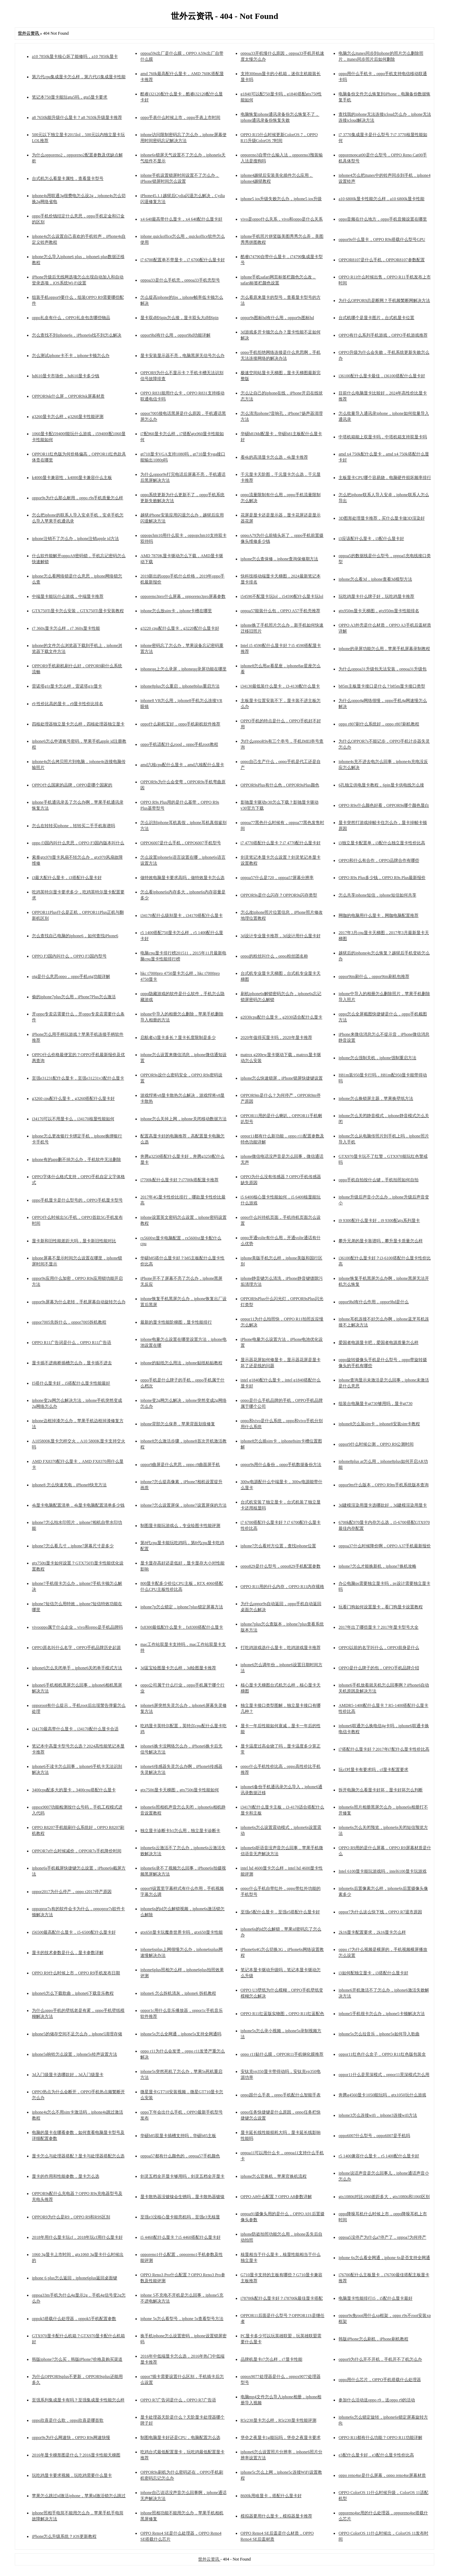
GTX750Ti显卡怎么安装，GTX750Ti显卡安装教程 (78, 610)
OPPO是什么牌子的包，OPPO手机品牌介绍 (379, 1667)
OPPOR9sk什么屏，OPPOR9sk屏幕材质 (68, 396)
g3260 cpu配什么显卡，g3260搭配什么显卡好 (73, 1098)
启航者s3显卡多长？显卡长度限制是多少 (178, 1037)
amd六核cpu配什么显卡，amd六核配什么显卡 (182, 764)
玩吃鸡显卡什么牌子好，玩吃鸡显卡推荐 (376, 596)
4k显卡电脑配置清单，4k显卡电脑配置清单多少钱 (78, 1505)
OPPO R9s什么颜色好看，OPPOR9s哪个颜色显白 (384, 805)
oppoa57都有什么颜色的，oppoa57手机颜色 (180, 2156)
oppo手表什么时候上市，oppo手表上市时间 (180, 117)
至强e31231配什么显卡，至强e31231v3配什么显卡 (78, 1078)
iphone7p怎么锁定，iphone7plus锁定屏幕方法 (181, 1606)
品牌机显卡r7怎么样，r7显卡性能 (271, 2359)
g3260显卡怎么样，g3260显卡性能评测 (67, 416)
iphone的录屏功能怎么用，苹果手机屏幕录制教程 (384, 648)
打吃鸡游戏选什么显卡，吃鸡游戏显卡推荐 (281, 1647)
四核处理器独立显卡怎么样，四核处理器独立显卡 (78, 724)
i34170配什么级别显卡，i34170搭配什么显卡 (181, 915)
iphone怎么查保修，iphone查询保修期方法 (279, 558)
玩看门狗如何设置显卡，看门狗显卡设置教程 (381, 1606)
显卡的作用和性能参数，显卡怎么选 (65, 2176)
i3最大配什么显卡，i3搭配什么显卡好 (67, 877)
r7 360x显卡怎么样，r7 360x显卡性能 (66, 628)
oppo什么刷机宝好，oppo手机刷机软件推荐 (180, 724)
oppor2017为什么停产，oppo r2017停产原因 (72, 1891)
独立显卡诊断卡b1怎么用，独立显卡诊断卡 (180, 1830)
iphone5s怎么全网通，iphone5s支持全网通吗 (180, 2033)
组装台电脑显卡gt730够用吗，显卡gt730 (376, 1403)
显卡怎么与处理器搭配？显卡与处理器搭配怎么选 (78, 2156)
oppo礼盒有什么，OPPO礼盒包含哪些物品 (71, 317)
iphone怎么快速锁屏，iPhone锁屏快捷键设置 (282, 1078)
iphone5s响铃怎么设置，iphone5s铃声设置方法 (74, 2054)
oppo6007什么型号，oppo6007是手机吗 (374, 2135)
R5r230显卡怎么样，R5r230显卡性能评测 (278, 2420)
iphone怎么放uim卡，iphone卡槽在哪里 (176, 610)
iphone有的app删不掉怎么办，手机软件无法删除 (76, 1159)
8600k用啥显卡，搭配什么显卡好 (271, 2495)
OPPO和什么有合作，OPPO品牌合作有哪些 (379, 860)
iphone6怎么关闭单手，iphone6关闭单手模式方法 (77, 1667)
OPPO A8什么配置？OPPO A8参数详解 (276, 2196)
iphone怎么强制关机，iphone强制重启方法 (377, 1057)
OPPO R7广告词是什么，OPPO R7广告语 (178, 2400)
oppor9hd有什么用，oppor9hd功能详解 (175, 335)
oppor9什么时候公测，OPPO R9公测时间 (376, 1444)
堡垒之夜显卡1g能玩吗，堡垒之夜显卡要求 (281, 2437)
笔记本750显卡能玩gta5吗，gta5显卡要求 (69, 97)
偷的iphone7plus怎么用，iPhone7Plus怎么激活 (74, 996)
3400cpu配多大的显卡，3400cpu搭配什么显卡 (74, 1789)
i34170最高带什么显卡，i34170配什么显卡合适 (75, 1728)
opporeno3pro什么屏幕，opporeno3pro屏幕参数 (183, 596)
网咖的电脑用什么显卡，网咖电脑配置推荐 (378, 915)
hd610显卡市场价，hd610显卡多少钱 (65, 375)
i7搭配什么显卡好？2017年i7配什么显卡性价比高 (384, 1749)
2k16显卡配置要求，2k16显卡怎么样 (372, 1932)
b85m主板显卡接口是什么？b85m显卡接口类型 (382, 686)
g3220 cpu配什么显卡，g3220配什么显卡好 (179, 628)
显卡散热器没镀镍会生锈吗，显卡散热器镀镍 (182, 2196)
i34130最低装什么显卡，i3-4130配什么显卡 (280, 686)
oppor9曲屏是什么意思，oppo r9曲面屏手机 (180, 1464)
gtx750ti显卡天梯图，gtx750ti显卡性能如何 (179, 1789)
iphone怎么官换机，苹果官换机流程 (274, 2176)
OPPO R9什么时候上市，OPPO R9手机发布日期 (76, 1972)
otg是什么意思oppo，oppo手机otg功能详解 (71, 976)
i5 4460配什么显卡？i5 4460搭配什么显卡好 (180, 2237)
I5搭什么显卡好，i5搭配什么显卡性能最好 (71, 1383)
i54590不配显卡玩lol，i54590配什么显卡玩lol (282, 596)
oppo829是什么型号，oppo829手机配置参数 (281, 1566)
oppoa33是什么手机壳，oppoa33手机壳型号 (180, 280)
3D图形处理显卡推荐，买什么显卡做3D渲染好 (381, 518)
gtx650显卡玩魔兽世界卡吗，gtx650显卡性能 (181, 1932)
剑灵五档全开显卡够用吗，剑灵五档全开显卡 (182, 2176)
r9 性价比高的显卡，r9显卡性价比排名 (67, 703)
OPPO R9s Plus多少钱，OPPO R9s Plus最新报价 (382, 877)
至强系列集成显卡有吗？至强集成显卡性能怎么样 (78, 2400)
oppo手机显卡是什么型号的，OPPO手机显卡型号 (77, 1200)
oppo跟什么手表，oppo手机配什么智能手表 (281, 2094)
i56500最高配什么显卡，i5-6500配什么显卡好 (74, 1932)
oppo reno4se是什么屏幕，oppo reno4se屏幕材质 (382, 2475)
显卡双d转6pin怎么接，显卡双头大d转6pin (179, 317)
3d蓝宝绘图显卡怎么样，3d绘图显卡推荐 (178, 1667)
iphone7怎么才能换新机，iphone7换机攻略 (377, 1566)
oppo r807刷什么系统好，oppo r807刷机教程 (379, 724)
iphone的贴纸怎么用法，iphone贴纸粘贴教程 (181, 1362)
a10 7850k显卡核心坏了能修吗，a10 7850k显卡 (75, 56)
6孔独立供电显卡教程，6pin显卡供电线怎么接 (381, 785)
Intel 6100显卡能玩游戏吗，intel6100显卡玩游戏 (382, 1871)
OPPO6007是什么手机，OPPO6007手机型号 (180, 842)
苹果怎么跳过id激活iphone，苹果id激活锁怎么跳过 (79, 2495)
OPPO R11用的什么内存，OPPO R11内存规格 (282, 1586)
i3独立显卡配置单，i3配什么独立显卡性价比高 (382, 842)
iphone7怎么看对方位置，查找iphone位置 (278, 1545)
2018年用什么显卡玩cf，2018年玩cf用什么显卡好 (77, 2237)
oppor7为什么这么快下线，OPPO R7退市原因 (380, 1911)
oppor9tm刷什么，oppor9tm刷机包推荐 (374, 976)
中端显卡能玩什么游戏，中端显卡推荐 (67, 596)
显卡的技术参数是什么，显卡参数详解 (67, 1952)
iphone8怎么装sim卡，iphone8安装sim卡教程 (379, 1423)
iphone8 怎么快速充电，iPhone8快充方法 (69, 1484)
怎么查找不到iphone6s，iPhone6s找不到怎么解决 (76, 335)
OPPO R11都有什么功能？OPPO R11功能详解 (380, 2437)
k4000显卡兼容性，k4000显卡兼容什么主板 (72, 477)
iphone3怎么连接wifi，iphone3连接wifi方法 (378, 2115)
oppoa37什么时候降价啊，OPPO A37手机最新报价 (385, 1545)
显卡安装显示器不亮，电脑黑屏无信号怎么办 (182, 355)
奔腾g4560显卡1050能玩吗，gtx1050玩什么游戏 (382, 2094)
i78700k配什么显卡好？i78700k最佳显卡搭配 (282, 2298)
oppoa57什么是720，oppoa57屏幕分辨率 (277, 877)
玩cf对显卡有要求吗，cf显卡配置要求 (373, 1769)
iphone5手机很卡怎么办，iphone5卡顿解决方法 (381, 2013)
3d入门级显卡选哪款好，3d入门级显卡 (67, 2074)
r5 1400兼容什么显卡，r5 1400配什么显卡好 (379, 2156)
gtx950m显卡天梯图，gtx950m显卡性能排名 (379, 610)
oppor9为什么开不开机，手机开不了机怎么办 (380, 2359)
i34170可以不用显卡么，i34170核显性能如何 (73, 1118)
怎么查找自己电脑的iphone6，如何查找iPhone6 (75, 935)
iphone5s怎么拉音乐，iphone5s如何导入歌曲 (379, 2033)
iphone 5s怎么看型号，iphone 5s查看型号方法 (181, 2318)
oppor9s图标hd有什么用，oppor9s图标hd (277, 317)
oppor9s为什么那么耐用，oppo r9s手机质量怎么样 (77, 497)
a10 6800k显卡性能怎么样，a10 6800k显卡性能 (381, 198)
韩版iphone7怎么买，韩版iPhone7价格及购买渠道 (77, 2359)
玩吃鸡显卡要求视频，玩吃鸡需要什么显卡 (72, 2475)
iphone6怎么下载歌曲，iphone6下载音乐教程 (73, 1993)
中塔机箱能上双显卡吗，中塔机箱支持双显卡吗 (383, 436)
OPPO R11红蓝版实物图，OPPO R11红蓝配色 (282, 2013)
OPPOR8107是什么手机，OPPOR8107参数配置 (381, 259)
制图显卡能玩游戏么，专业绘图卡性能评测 (180, 1525)
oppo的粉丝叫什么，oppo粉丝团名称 (274, 956)
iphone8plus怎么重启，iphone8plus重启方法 (179, 686)
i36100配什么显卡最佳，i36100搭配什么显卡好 (382, 375)
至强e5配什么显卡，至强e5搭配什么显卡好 (280, 1911)
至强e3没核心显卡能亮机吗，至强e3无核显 (180, 2217)
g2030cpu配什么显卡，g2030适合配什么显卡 (281, 1017)
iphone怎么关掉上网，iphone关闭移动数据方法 (183, 1118)
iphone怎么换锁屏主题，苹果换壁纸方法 (376, 1098)
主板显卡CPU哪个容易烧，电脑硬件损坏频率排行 (385, 477)
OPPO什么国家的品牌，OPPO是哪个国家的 (72, 785)
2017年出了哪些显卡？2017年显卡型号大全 (378, 1627)
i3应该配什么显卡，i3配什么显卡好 (371, 538)
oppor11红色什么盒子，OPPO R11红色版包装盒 (382, 2054)
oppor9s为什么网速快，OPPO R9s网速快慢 (71, 2437)
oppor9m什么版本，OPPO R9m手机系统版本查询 (383, 1484)
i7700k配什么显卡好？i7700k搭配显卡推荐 (179, 1179)
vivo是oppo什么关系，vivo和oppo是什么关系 (282, 219)
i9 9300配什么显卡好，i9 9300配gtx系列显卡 (379, 1220)
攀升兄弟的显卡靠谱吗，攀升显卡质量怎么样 (381, 1240)
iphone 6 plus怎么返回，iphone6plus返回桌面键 (74, 2278)
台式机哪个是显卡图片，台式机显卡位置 (376, 317)
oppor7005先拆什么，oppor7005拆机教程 (69, 1322)
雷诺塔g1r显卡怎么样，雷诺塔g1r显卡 (67, 686)
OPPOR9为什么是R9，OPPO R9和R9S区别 (71, 2217)
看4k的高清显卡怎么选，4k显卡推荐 (274, 457)
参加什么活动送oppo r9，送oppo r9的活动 (377, 2400)
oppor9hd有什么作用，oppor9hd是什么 (374, 1301)
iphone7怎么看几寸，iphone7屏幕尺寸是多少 (73, 1545)
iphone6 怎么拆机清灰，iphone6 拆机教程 (178, 1993)
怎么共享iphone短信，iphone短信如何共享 (377, 895)
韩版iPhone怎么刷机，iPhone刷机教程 (373, 2339)
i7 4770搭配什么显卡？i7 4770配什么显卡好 (281, 842)
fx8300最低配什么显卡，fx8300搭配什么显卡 (181, 1627)
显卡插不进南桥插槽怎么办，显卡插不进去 (72, 1362)
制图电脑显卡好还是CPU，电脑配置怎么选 (180, 2437)
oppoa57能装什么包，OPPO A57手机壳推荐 (280, 610)
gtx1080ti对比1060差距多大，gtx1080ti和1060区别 (384, 2196)
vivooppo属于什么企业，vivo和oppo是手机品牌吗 (77, 1627)
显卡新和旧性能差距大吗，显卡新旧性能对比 (74, 1240)
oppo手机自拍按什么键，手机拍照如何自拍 (378, 1179)
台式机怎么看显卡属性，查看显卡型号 (67, 178)
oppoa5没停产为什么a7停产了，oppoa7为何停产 (382, 2237)
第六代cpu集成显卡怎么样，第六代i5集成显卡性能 (79, 76)
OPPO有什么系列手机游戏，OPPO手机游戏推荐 (383, 335)
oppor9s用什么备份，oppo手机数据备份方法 (281, 1464)
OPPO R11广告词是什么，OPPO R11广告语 (71, 1342)
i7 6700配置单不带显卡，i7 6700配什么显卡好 (182, 259)
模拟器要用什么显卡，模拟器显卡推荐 (276, 2516)
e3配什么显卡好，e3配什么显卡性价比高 (376, 2455)
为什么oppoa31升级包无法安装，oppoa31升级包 (383, 669)
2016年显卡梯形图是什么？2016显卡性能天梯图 (76, 2455)
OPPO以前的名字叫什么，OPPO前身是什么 (379, 1647)
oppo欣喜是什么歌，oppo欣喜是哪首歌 (67, 2420)
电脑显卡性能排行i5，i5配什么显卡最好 (376, 2298)
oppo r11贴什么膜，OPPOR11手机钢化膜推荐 (282, 2054)
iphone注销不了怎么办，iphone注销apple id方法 (75, 538)
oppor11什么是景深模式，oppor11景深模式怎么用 (384, 2074)
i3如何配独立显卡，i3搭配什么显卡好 (373, 1972)
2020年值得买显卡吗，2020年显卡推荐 (276, 1037)
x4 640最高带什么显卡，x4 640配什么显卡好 (181, 219)
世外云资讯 (209, 2559)
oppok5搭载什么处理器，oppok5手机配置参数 (74, 2318)
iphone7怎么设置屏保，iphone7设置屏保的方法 (183, 1505)
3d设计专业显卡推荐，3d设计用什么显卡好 (281, 935)
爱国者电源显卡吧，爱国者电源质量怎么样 (378, 1342)
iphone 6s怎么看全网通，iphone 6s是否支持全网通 (384, 2257)
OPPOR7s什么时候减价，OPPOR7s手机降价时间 (76, 1850)
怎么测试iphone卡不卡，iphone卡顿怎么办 (70, 355)
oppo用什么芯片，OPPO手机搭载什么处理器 (380, 2379)
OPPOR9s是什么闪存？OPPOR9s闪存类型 (279, 895)
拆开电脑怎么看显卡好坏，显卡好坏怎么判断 (381, 1789)
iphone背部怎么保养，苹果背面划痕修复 (177, 1423)
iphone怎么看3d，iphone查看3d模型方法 (375, 579)
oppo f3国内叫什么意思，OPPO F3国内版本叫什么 (78, 842)
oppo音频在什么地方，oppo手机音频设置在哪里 (383, 219)
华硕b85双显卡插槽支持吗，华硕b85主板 (178, 2135)
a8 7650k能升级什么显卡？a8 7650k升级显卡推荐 (77, 117)
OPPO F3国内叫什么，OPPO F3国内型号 (69, 956)
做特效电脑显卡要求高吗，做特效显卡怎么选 (182, 877)
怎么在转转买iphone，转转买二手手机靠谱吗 (73, 825)
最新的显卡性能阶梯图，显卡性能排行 (176, 1322)
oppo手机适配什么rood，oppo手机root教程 (179, 744)
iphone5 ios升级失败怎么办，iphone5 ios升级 (281, 198)
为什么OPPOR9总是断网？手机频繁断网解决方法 (384, 300)
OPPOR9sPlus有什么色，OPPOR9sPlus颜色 (280, 785)
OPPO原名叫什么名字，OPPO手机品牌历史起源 (76, 1647)
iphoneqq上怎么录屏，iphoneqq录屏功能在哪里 (183, 669)
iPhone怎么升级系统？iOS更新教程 (64, 2536)
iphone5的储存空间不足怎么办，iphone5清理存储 (77, 2033)
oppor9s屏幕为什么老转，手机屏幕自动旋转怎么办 (79, 1301)
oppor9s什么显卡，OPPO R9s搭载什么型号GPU (382, 239)
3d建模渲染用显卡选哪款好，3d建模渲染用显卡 (383, 1505)
